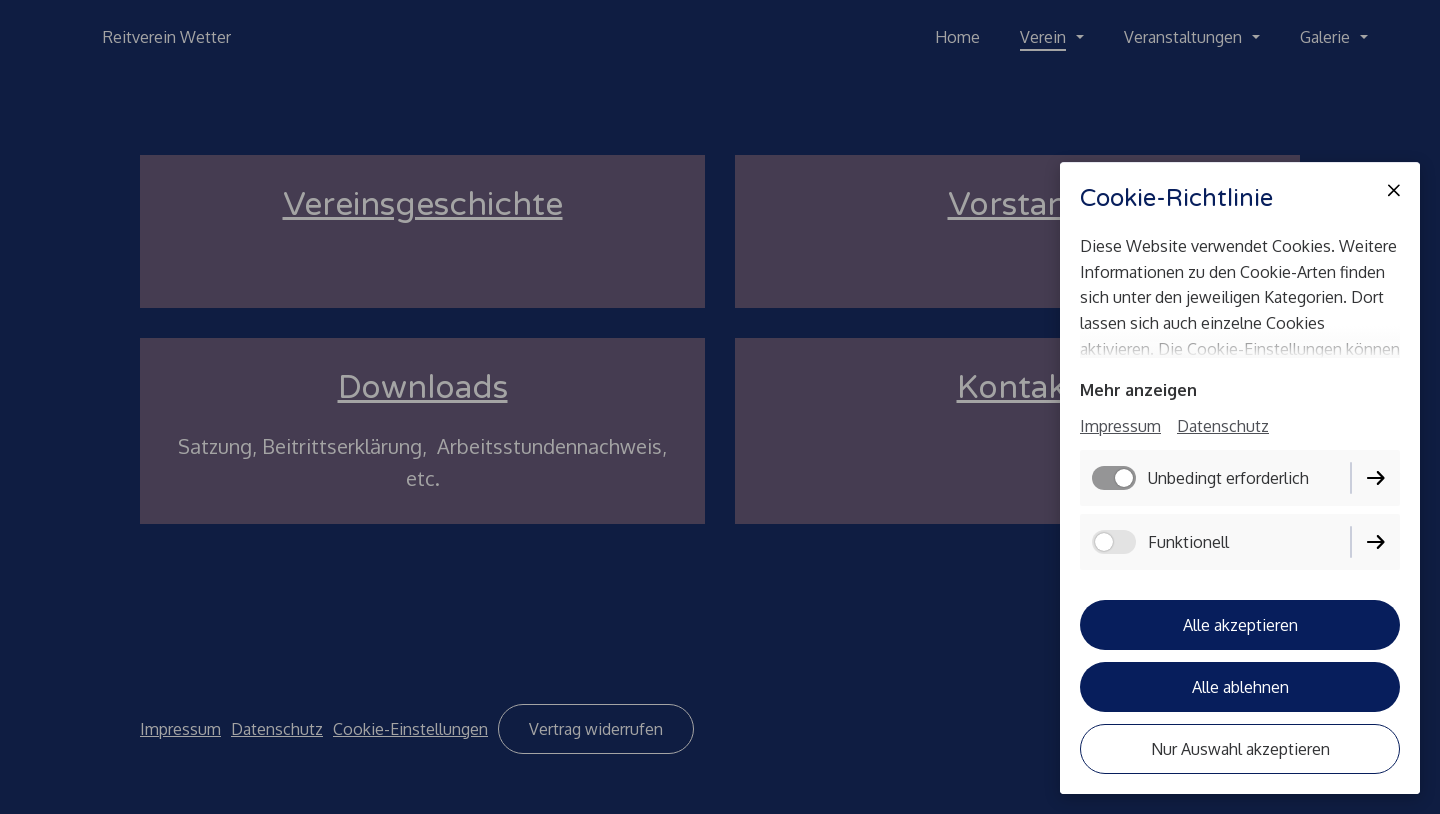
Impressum (1120, 426)
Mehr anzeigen (1138, 390)
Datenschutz (1223, 426)
